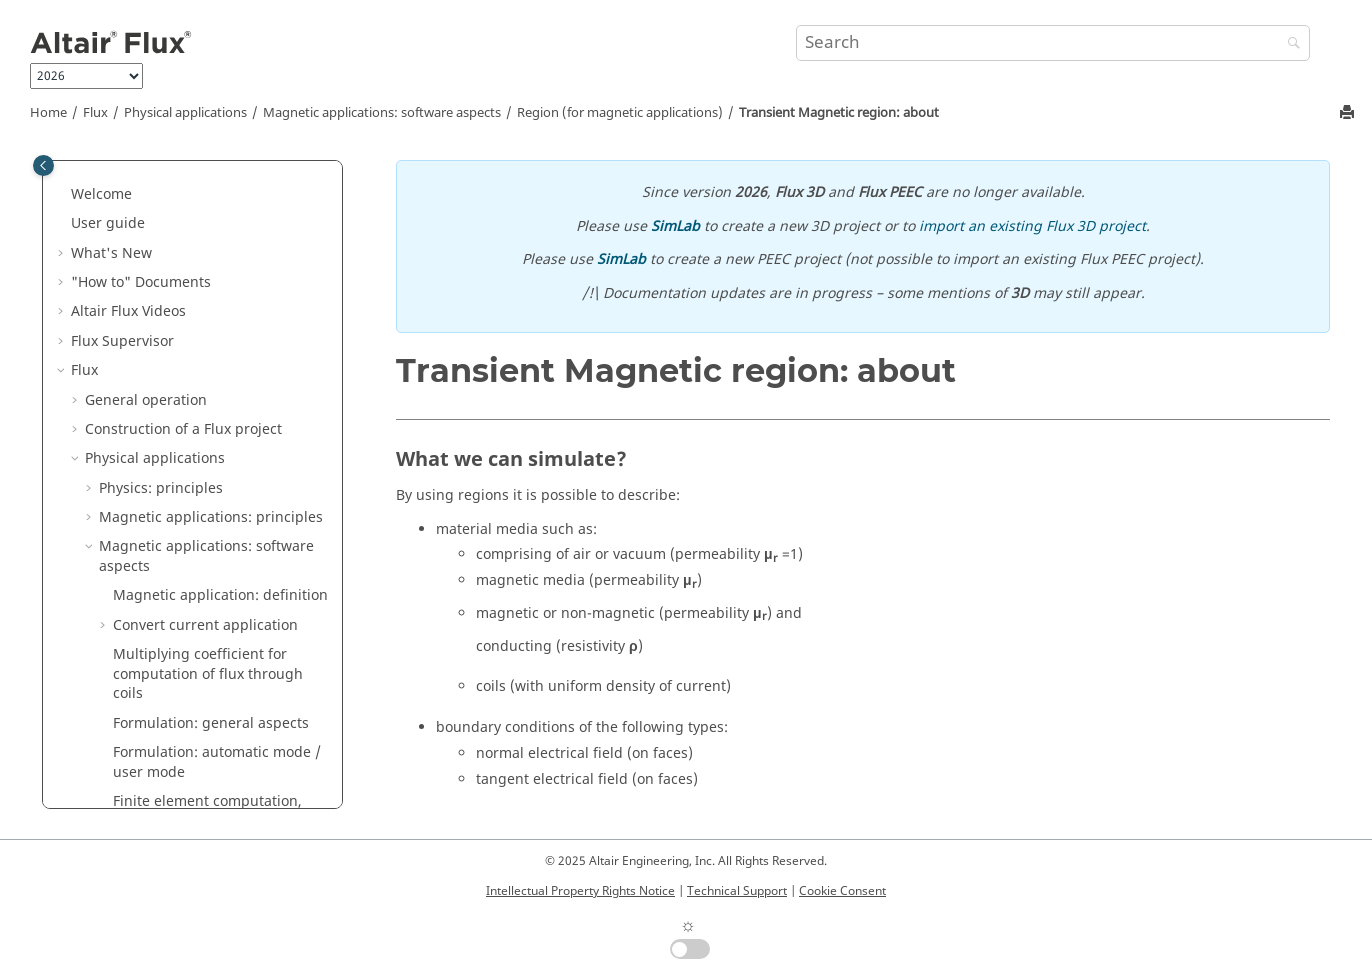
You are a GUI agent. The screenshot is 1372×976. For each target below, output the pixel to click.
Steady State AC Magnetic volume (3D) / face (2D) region (228, 692)
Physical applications (185, 113)
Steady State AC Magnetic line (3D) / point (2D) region (227, 790)
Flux (95, 113)
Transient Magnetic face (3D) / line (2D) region (224, 545)
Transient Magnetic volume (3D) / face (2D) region (219, 496)
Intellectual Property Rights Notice (580, 891)
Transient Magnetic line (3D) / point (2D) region (228, 594)
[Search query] (1053, 43)
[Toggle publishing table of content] (43, 165)
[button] (105, 164)
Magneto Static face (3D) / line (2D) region (214, 349)
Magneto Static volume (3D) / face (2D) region (225, 300)
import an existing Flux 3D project (1032, 226)
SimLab (675, 226)
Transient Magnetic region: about (839, 113)
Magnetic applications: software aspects (382, 113)
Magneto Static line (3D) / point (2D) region (213, 398)
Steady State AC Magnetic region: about (213, 643)
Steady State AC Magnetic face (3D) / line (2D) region (216, 741)
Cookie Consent (842, 891)
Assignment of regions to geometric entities (197, 173)
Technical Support (737, 891)
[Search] (1289, 44)
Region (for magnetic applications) (620, 113)
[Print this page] (1349, 113)
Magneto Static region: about (225, 261)
